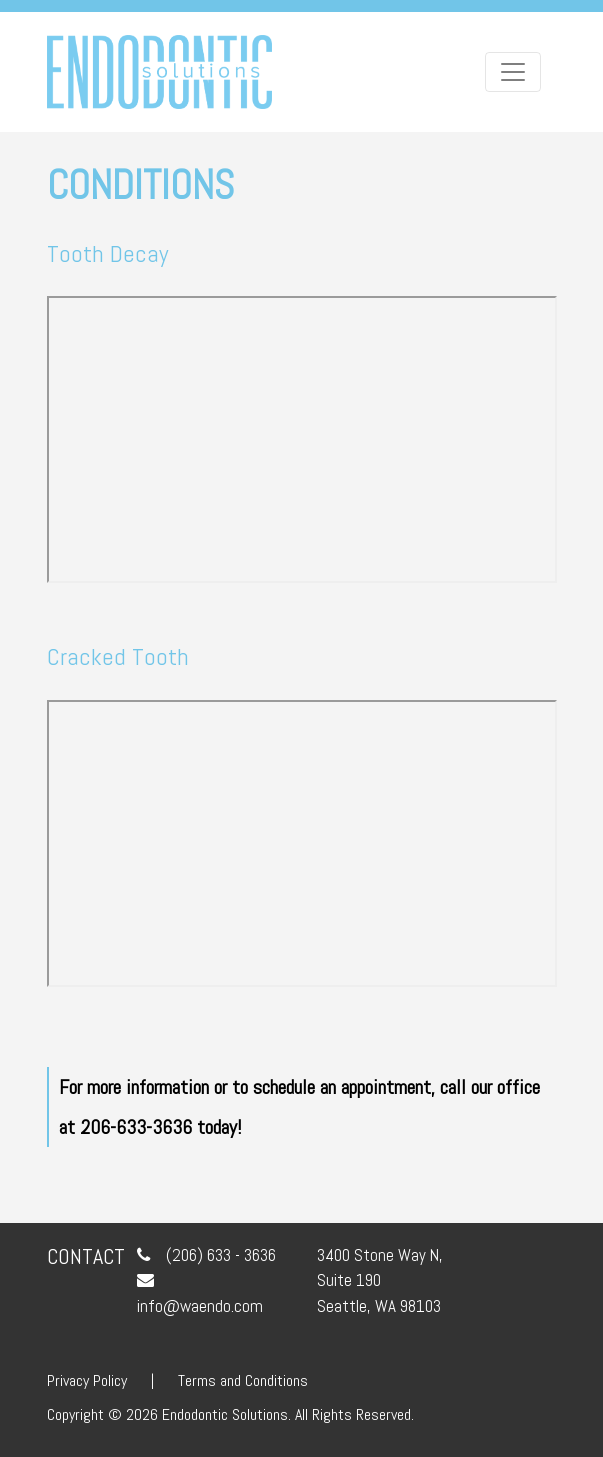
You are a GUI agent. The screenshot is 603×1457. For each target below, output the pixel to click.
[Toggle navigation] (513, 72)
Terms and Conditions (243, 1380)
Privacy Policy (87, 1380)
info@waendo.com (200, 1306)
